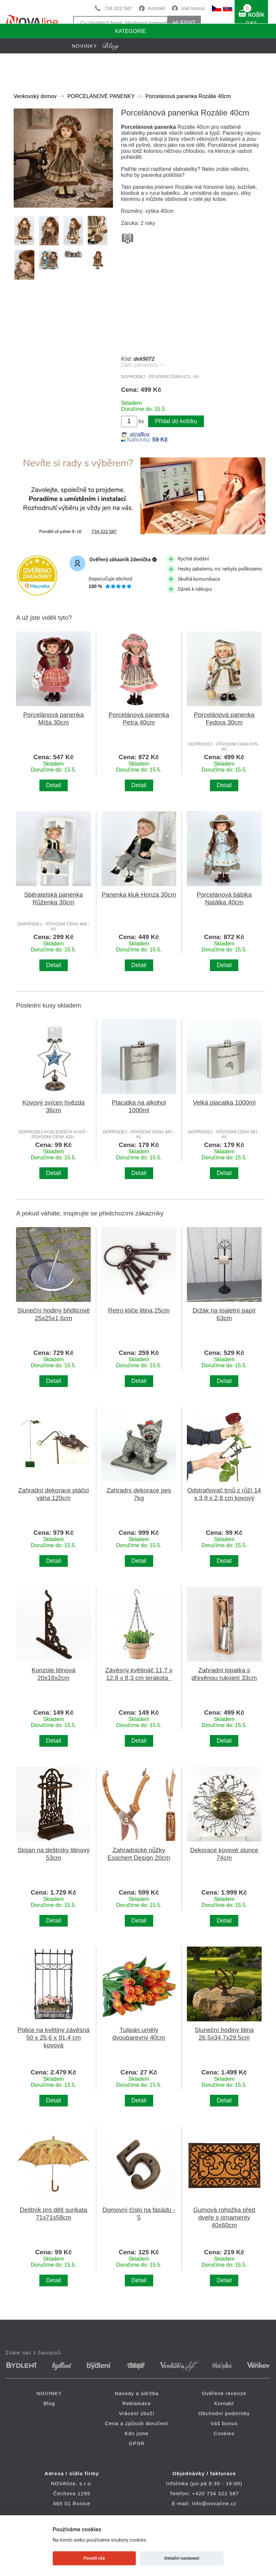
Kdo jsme (136, 2433)
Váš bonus (193, 8)
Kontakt (156, 8)
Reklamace (136, 2403)
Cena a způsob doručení (137, 2423)
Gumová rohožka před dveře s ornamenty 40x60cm (224, 2217)
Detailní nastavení (181, 2558)
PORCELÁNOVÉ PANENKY (100, 96)
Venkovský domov (35, 96)
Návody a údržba (137, 2393)
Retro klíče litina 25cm (139, 1310)
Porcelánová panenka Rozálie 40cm (188, 96)
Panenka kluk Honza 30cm (139, 894)
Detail (53, 785)
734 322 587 (118, 8)
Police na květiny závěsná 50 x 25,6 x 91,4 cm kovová (53, 2037)
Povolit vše (94, 2558)
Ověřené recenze (224, 2393)
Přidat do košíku (176, 421)
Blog (49, 2403)
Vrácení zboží (137, 2413)
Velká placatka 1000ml (224, 1102)
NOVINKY (49, 2393)
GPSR (137, 2443)
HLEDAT (184, 23)
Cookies (224, 2433)
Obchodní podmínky (224, 2413)
